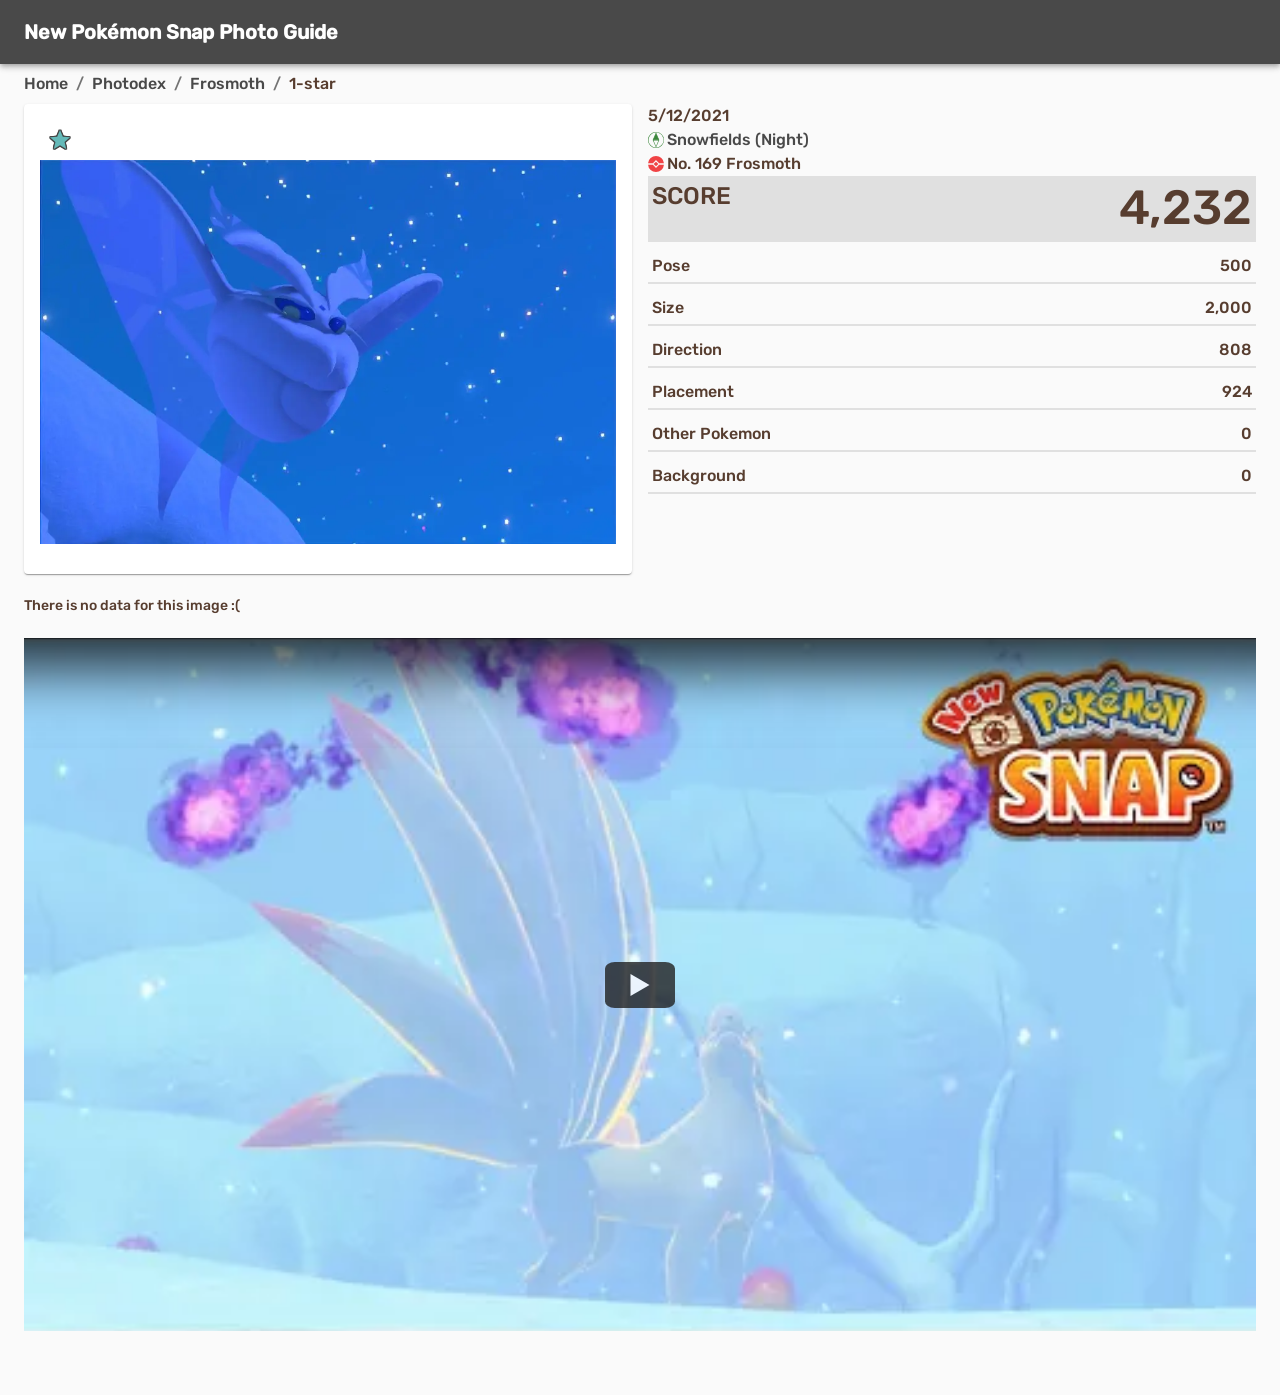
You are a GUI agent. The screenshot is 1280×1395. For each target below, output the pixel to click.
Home (46, 83)
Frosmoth (227, 83)
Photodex (129, 83)
